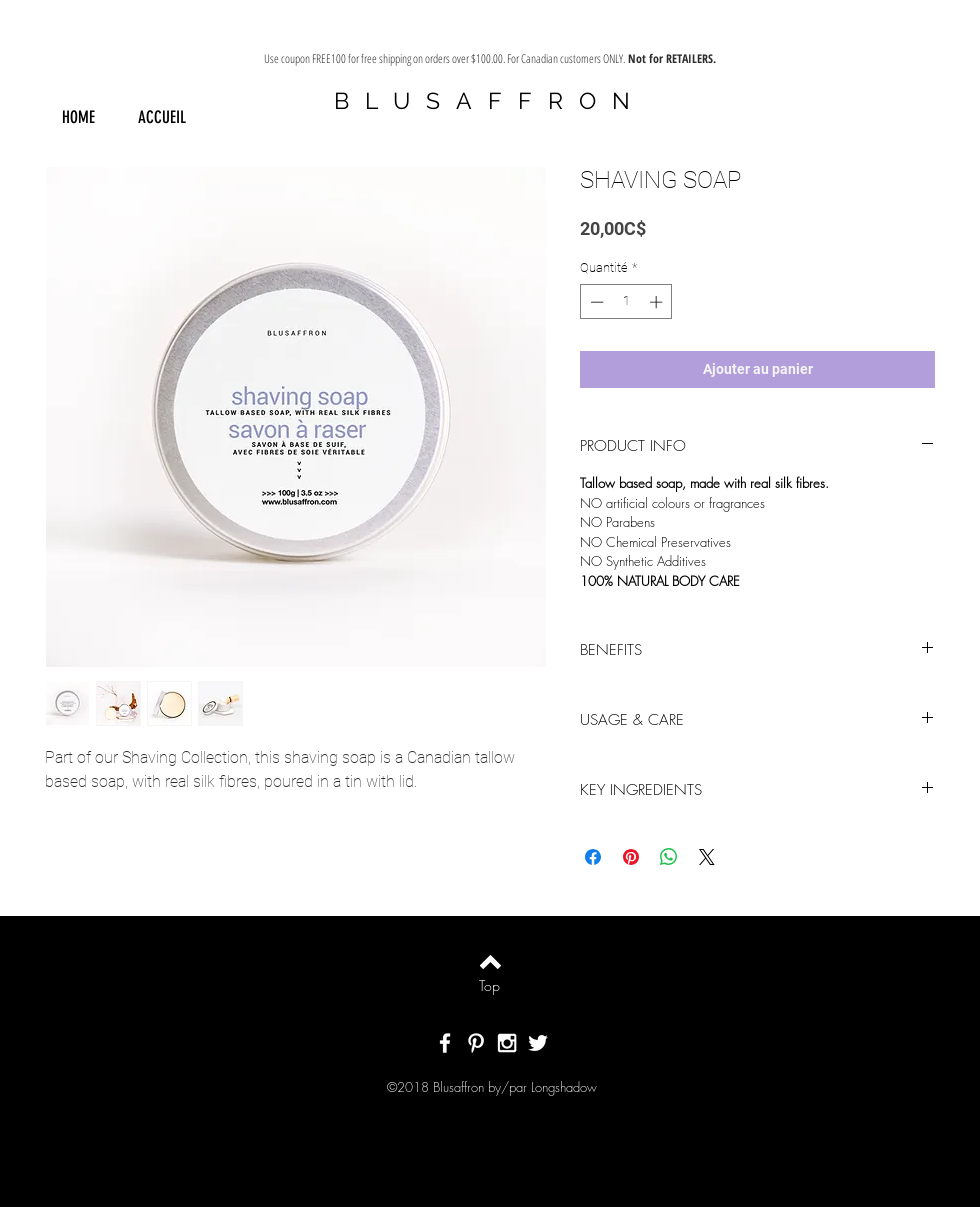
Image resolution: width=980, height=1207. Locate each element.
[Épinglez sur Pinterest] (631, 857)
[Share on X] (707, 857)
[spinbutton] (626, 302)
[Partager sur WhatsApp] (669, 857)
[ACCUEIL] (162, 118)
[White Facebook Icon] (445, 1043)
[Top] (489, 986)
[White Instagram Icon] (507, 1043)
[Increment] (658, 302)
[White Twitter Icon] (538, 1043)
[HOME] (78, 118)
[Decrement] (595, 302)
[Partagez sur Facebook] (593, 857)
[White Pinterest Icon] (476, 1043)
